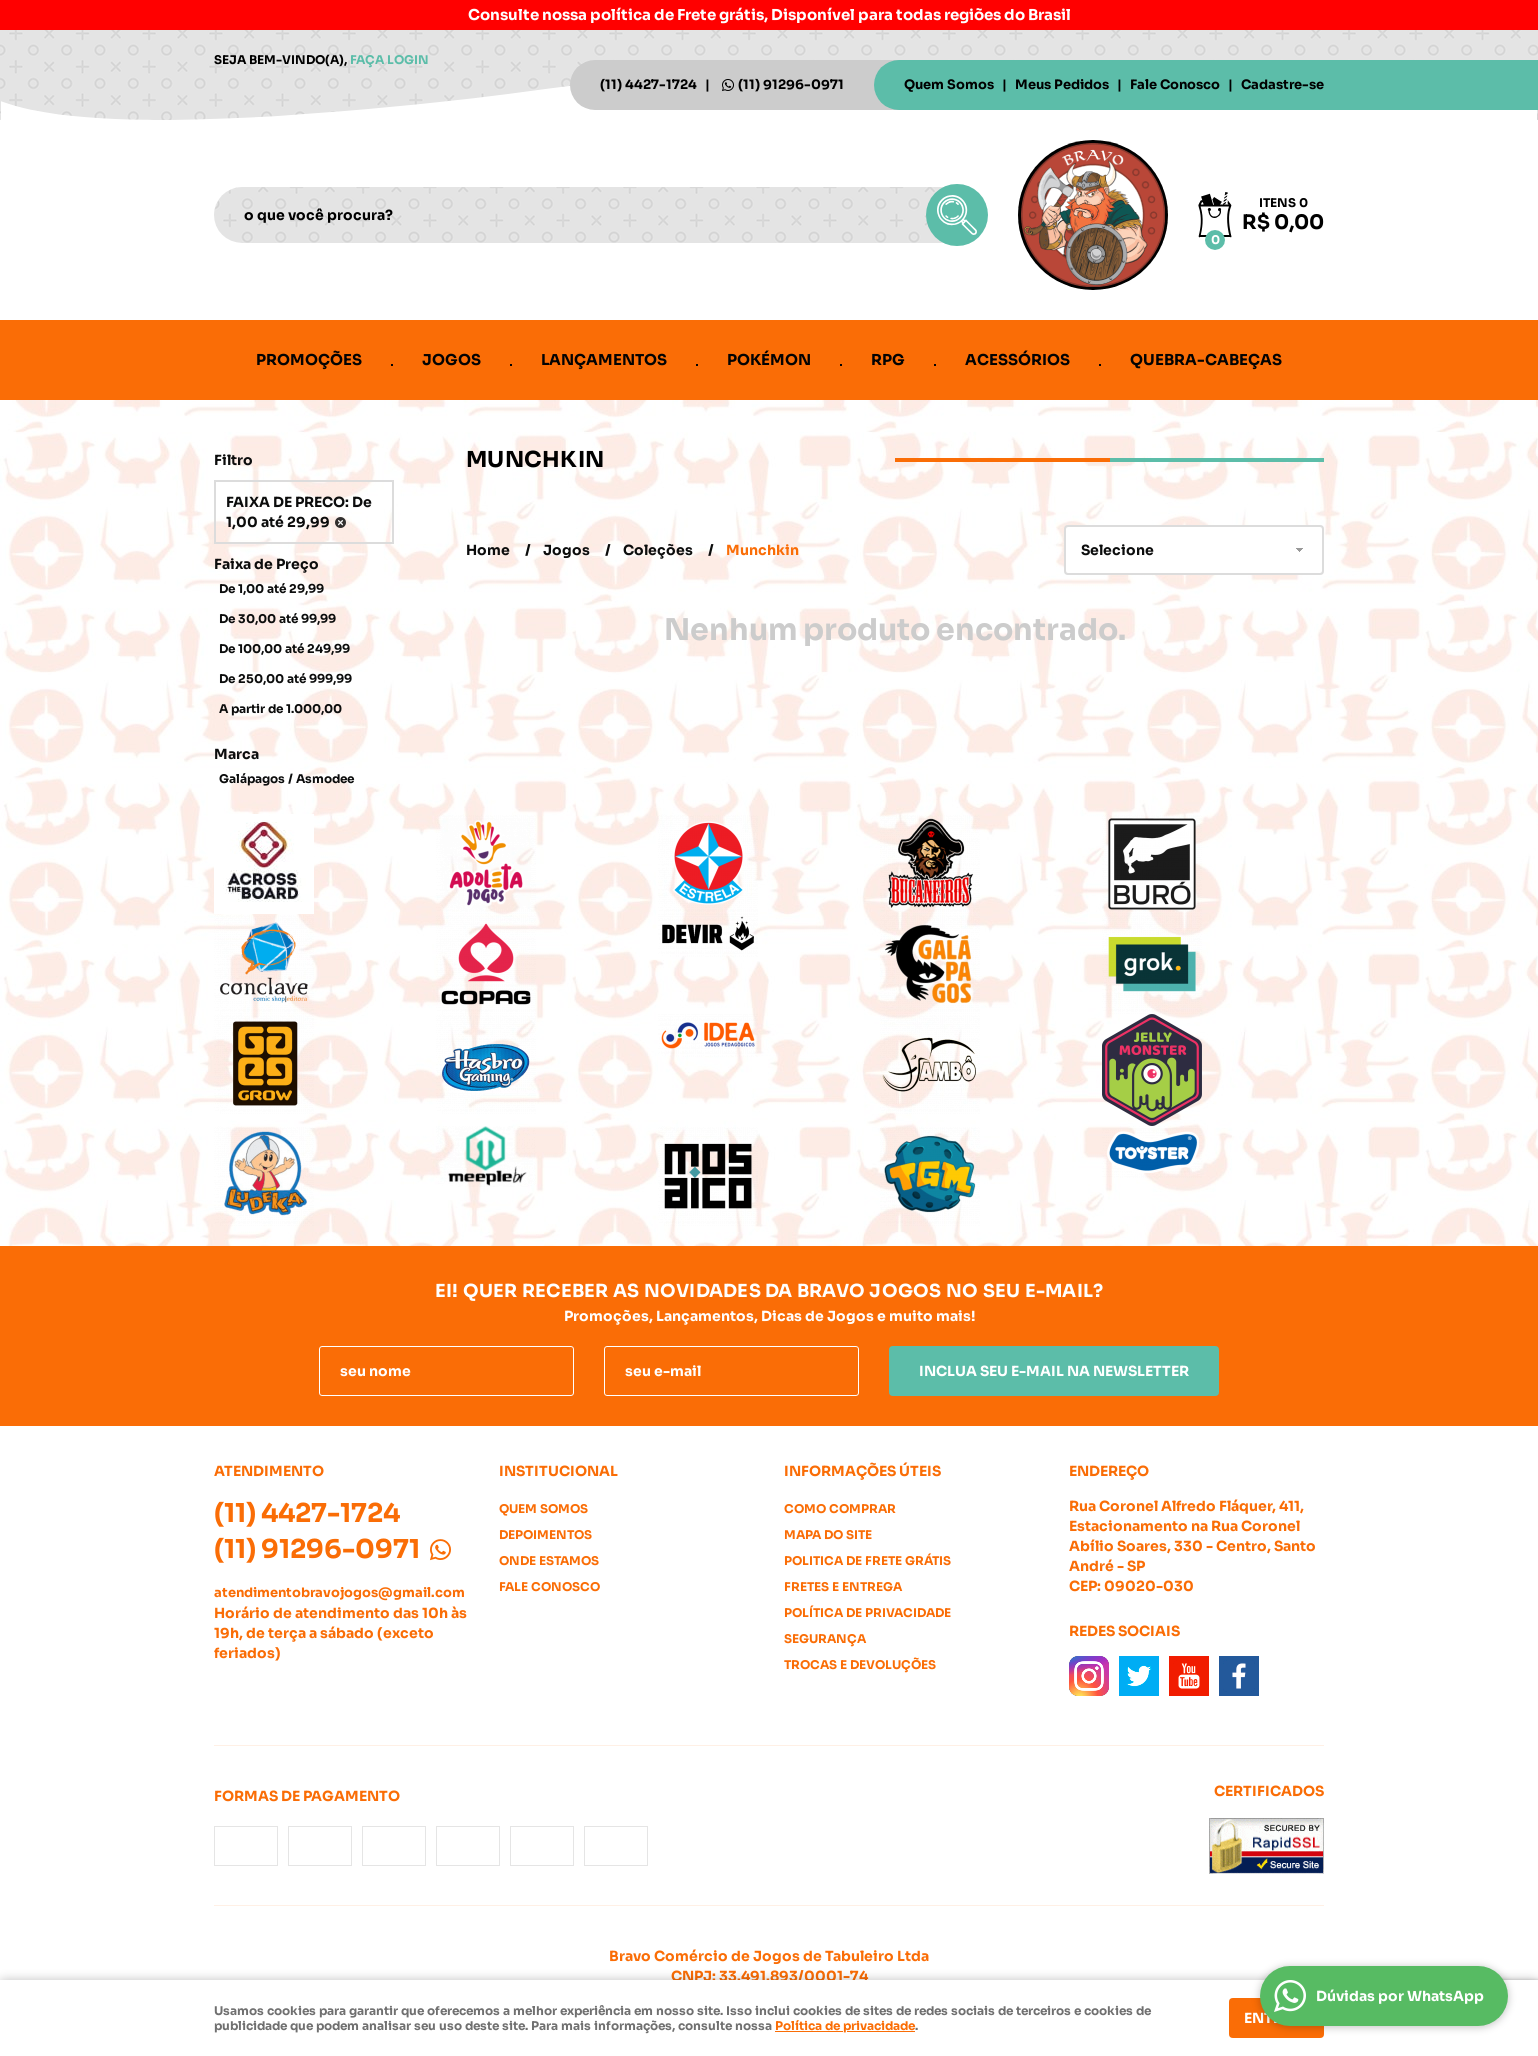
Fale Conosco (1175, 84)
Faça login (389, 59)
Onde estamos (549, 1560)
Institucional (558, 1471)
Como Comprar (840, 1508)
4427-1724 (648, 84)
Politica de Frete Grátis (867, 1560)
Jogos (451, 359)
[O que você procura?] (957, 215)
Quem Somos (949, 84)
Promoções (309, 359)
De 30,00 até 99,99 (277, 618)
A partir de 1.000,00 (280, 708)
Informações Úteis (862, 1471)
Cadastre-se (1282, 84)
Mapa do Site (828, 1534)
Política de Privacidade (867, 1612)
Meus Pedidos (1062, 84)
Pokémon (769, 359)
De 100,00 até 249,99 (284, 648)
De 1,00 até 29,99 (271, 588)
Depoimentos (545, 1534)
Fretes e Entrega (843, 1586)
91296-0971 (791, 84)
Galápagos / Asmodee (286, 778)
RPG (888, 359)
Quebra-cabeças (1206, 359)
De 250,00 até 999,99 (285, 678)
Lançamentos (604, 359)
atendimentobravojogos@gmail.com (339, 1592)
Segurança (825, 1638)
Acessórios (1017, 359)
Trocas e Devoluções (860, 1664)
